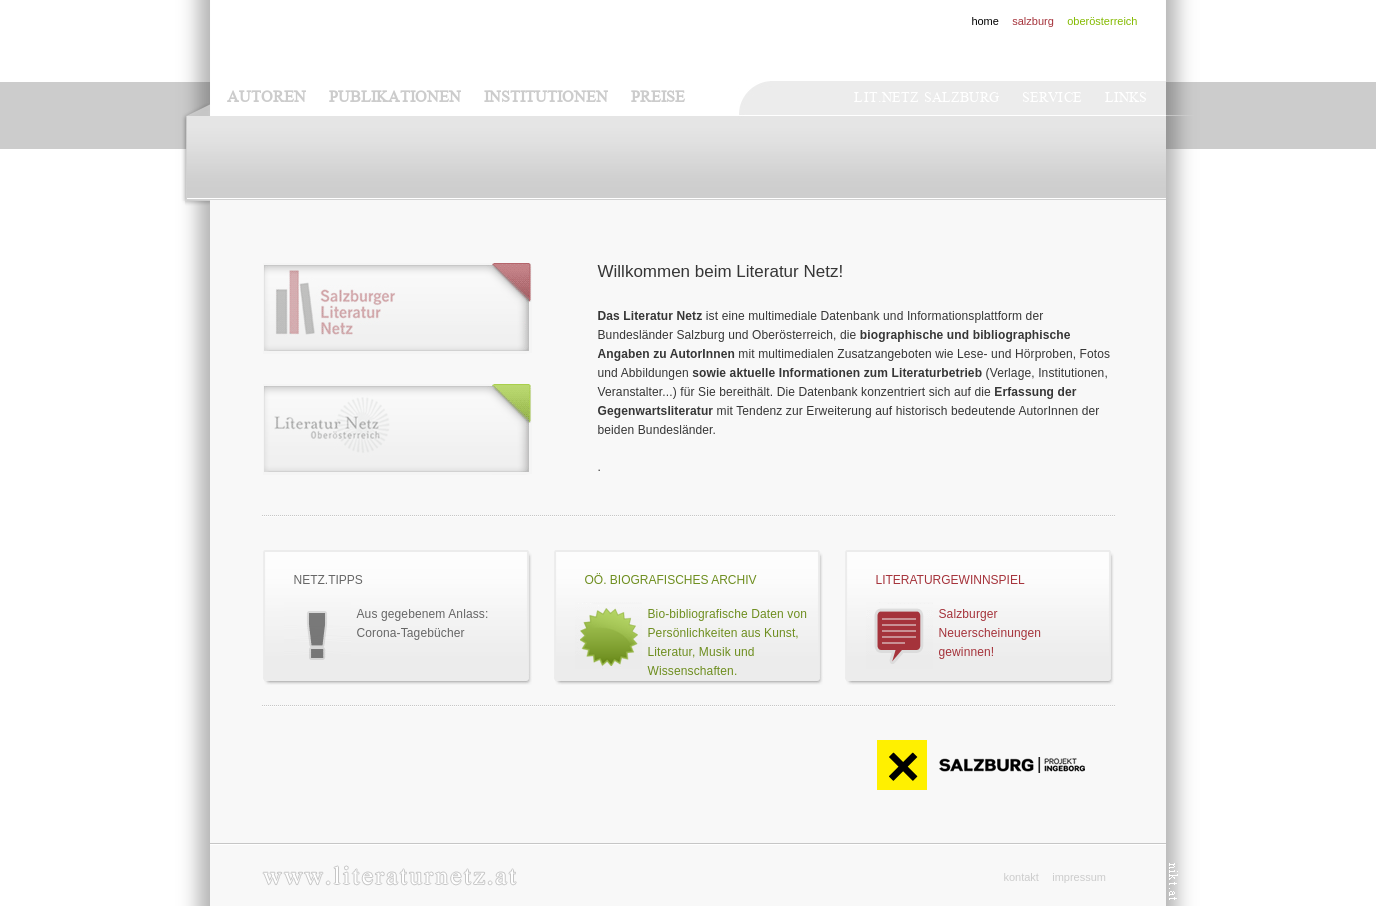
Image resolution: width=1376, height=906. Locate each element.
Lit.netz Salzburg (926, 97)
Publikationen (395, 97)
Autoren (266, 97)
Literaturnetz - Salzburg (397, 308)
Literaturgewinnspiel (950, 580)
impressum (1079, 877)
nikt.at (1173, 881)
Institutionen (546, 97)
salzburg (1033, 21)
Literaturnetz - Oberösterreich (397, 429)
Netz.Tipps (328, 580)
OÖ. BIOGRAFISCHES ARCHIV (671, 580)
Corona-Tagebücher (411, 633)
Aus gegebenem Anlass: (423, 614)
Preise (658, 97)
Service (1052, 97)
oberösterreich (1102, 21)
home (985, 21)
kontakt (1020, 877)
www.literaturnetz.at (389, 875)
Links (1126, 97)
